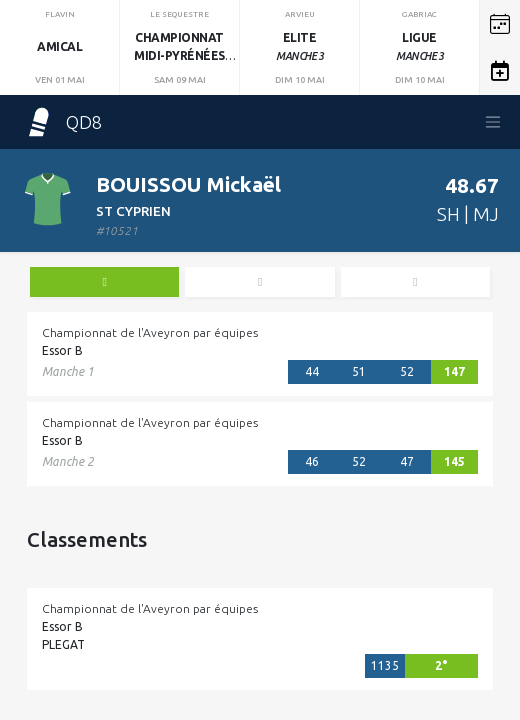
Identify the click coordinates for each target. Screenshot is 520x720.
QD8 (63, 122)
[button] (500, 24)
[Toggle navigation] (493, 122)
